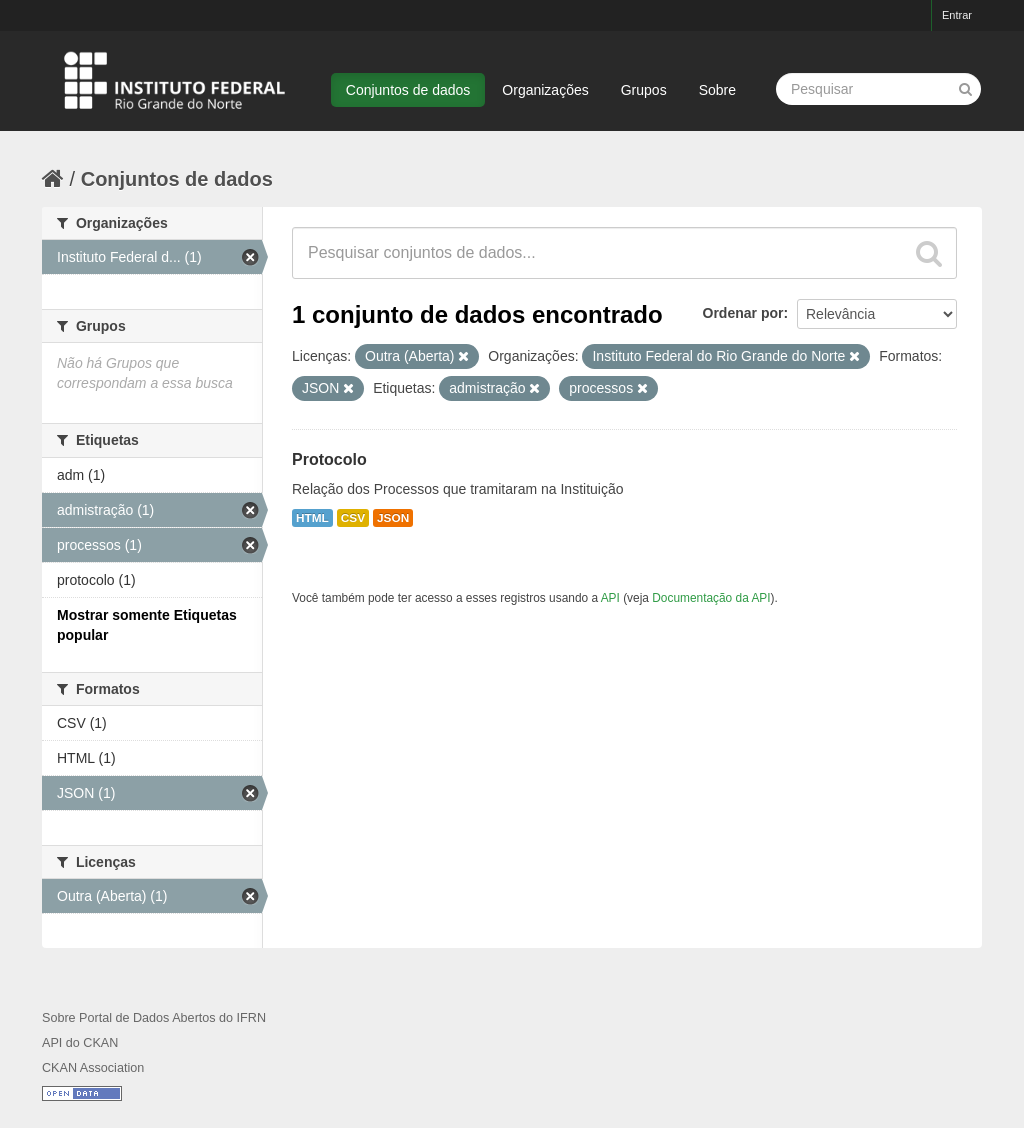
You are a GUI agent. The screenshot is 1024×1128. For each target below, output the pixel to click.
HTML (312, 518)
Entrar (957, 15)
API (610, 598)
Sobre (717, 90)
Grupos (644, 90)
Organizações (545, 90)
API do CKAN (80, 1043)
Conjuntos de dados (408, 90)
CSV (353, 518)
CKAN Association (93, 1068)
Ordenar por (743, 313)
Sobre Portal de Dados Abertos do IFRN (154, 1018)
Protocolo (329, 459)
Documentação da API (711, 598)
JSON (393, 518)
